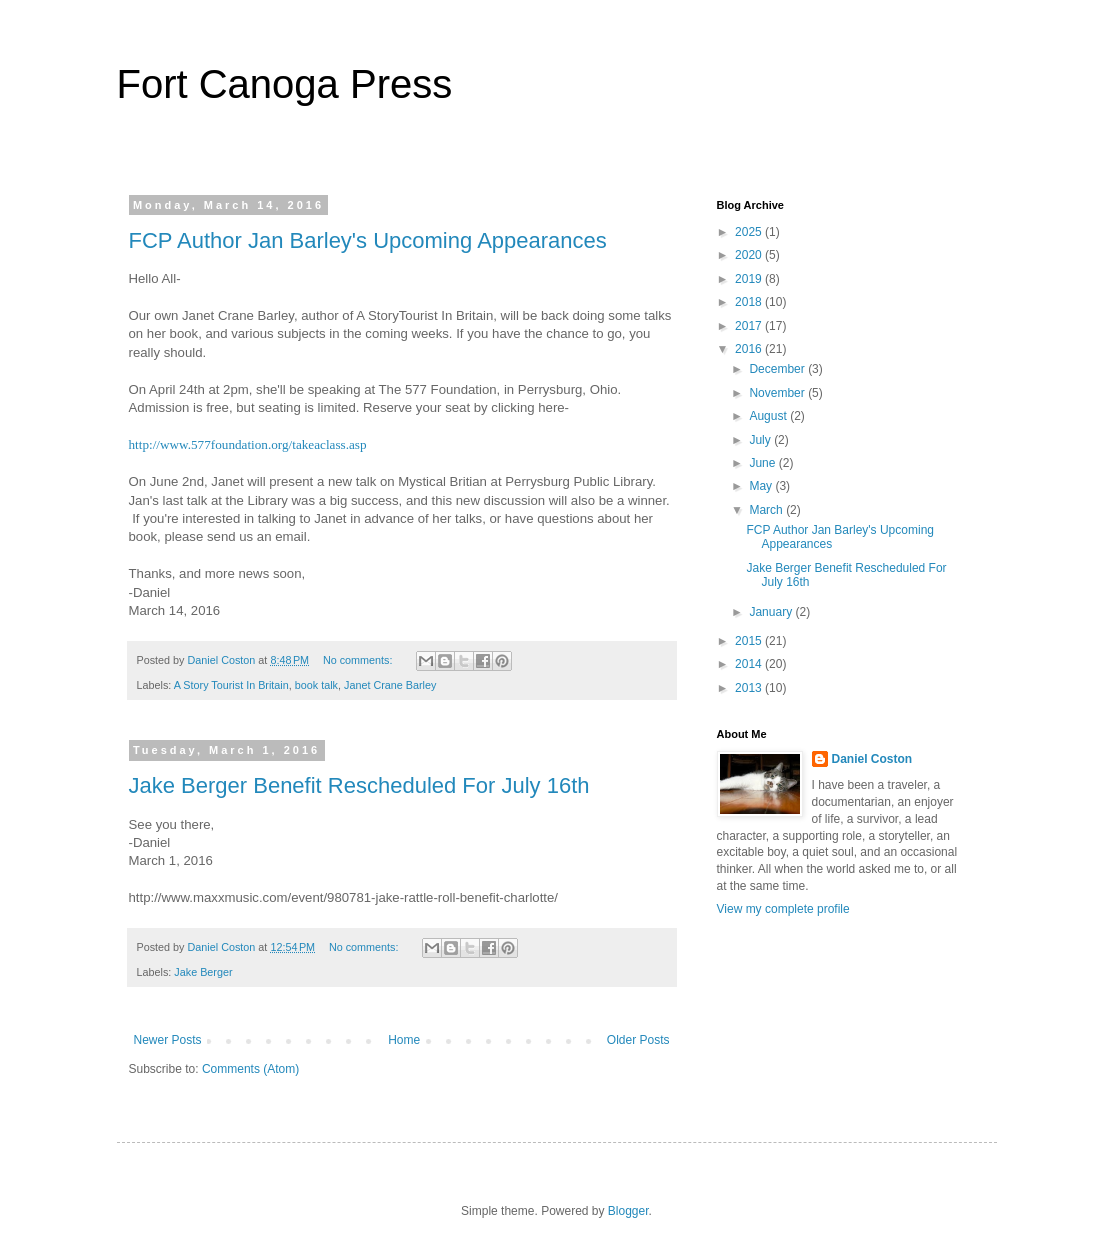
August (769, 416)
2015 (750, 641)
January (772, 612)
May (762, 486)
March (767, 510)
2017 (750, 326)
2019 (750, 279)
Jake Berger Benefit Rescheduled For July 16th (359, 785)
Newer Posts (168, 1040)
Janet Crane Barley (390, 685)
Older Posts (638, 1040)
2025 (750, 232)
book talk (316, 685)
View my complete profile (783, 909)
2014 (750, 664)
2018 (750, 302)
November (778, 393)
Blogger (628, 1211)
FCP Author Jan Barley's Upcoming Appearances (368, 240)
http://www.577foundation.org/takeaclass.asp (248, 444)
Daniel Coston (872, 759)
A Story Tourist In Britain (231, 685)
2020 (750, 255)
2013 (750, 688)
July (761, 440)
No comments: (359, 660)
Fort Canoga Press (285, 84)
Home (404, 1040)
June (763, 463)
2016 (750, 349)
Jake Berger (203, 972)
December (778, 369)
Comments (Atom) (250, 1069)
